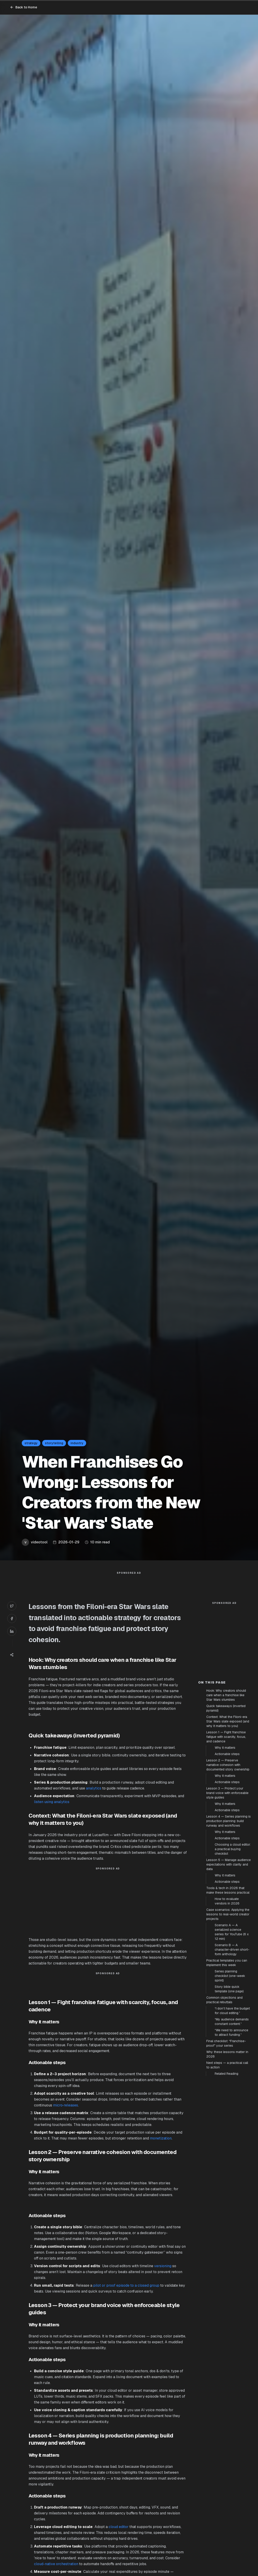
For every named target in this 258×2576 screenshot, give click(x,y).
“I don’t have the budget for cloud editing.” (232, 2092)
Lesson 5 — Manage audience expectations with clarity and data (228, 1945)
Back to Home (23, 7)
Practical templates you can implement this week (226, 2044)
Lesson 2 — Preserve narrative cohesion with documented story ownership (227, 1846)
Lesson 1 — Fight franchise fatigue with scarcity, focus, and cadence (226, 1818)
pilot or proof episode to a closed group (126, 2294)
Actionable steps (227, 1835)
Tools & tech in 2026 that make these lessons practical (227, 1971)
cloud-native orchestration (56, 2573)
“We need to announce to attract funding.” (231, 2113)
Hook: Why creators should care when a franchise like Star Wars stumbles (226, 1776)
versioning (162, 2275)
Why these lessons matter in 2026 (227, 2135)
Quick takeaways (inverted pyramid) (226, 1789)
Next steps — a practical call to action (227, 2146)
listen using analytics (51, 1810)
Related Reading (226, 2155)
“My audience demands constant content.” (232, 2103)
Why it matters (225, 1829)
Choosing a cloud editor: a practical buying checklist (233, 1930)
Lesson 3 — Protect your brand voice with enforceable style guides (227, 1874)
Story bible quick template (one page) (229, 2070)
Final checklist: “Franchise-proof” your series (226, 2124)
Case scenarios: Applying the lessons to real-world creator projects (227, 1995)
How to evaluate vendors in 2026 (227, 1982)
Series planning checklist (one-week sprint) (230, 2057)
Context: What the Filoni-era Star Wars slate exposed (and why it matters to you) (227, 1802)
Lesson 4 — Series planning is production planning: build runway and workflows (228, 1902)
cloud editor (119, 2535)
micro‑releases (65, 2114)
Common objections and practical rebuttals (224, 2081)
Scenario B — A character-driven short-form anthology (232, 2030)
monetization (161, 2147)
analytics (93, 1797)
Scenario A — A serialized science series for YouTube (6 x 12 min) (232, 2013)
